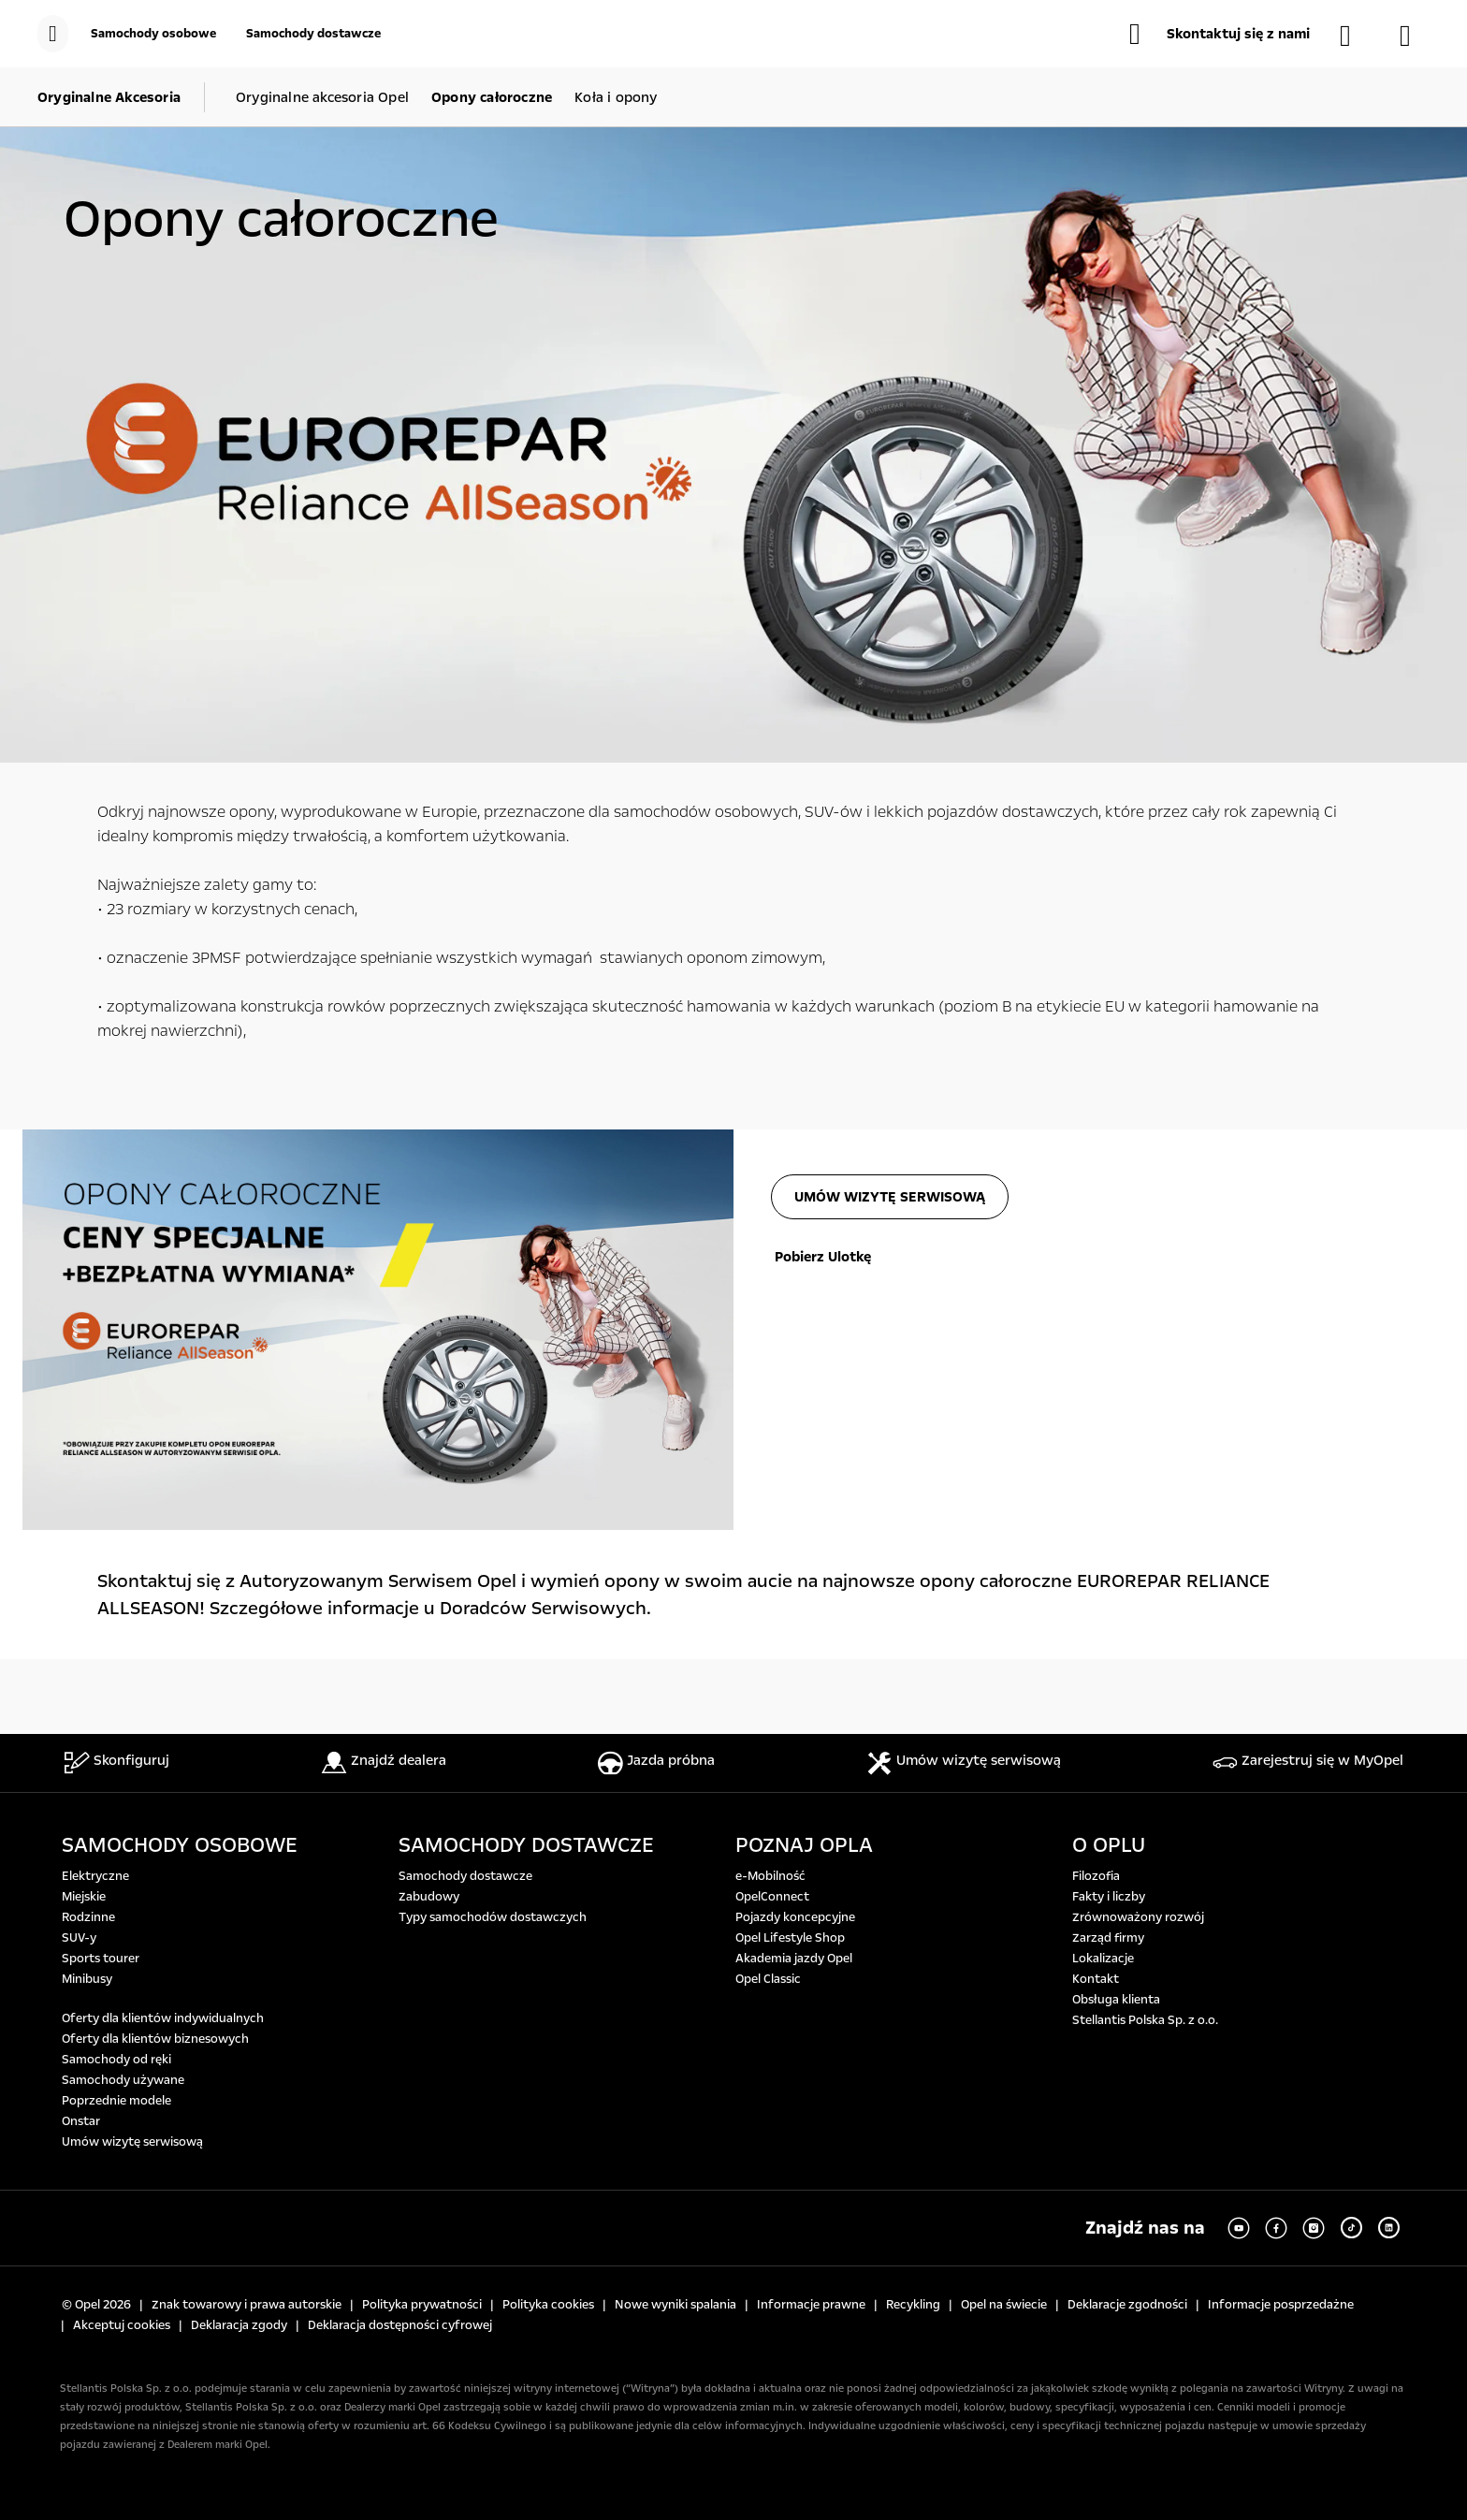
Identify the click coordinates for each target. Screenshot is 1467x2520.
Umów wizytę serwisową (132, 2142)
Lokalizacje (1103, 1958)
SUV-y (79, 1938)
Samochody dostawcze (465, 1876)
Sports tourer (100, 1958)
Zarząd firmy (1108, 1938)
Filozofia (1096, 1876)
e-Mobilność (770, 1876)
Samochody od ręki (116, 2059)
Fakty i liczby (1108, 1896)
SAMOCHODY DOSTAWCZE (526, 1845)
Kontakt (1095, 1979)
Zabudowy (429, 1896)
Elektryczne (95, 1876)
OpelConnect (772, 1896)
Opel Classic (768, 1979)
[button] (1219, 34)
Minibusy (87, 1979)
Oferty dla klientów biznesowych (155, 2039)
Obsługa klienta (1116, 1999)
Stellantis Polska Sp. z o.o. (1145, 2020)
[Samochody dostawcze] (313, 33)
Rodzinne (88, 1917)
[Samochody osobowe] (153, 33)
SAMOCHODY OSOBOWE (180, 1845)
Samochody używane (123, 2080)
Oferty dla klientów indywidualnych (163, 2018)
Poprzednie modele (116, 2100)
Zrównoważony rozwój (1138, 1917)
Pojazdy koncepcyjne (795, 1917)
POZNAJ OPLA (804, 1845)
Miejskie (84, 1896)
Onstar (81, 2121)
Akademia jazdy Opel (793, 1958)
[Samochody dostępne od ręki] (1355, 36)
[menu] (53, 33)
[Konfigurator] (1415, 36)
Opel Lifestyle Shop (790, 1938)
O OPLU (1108, 1845)
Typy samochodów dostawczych (493, 1917)
